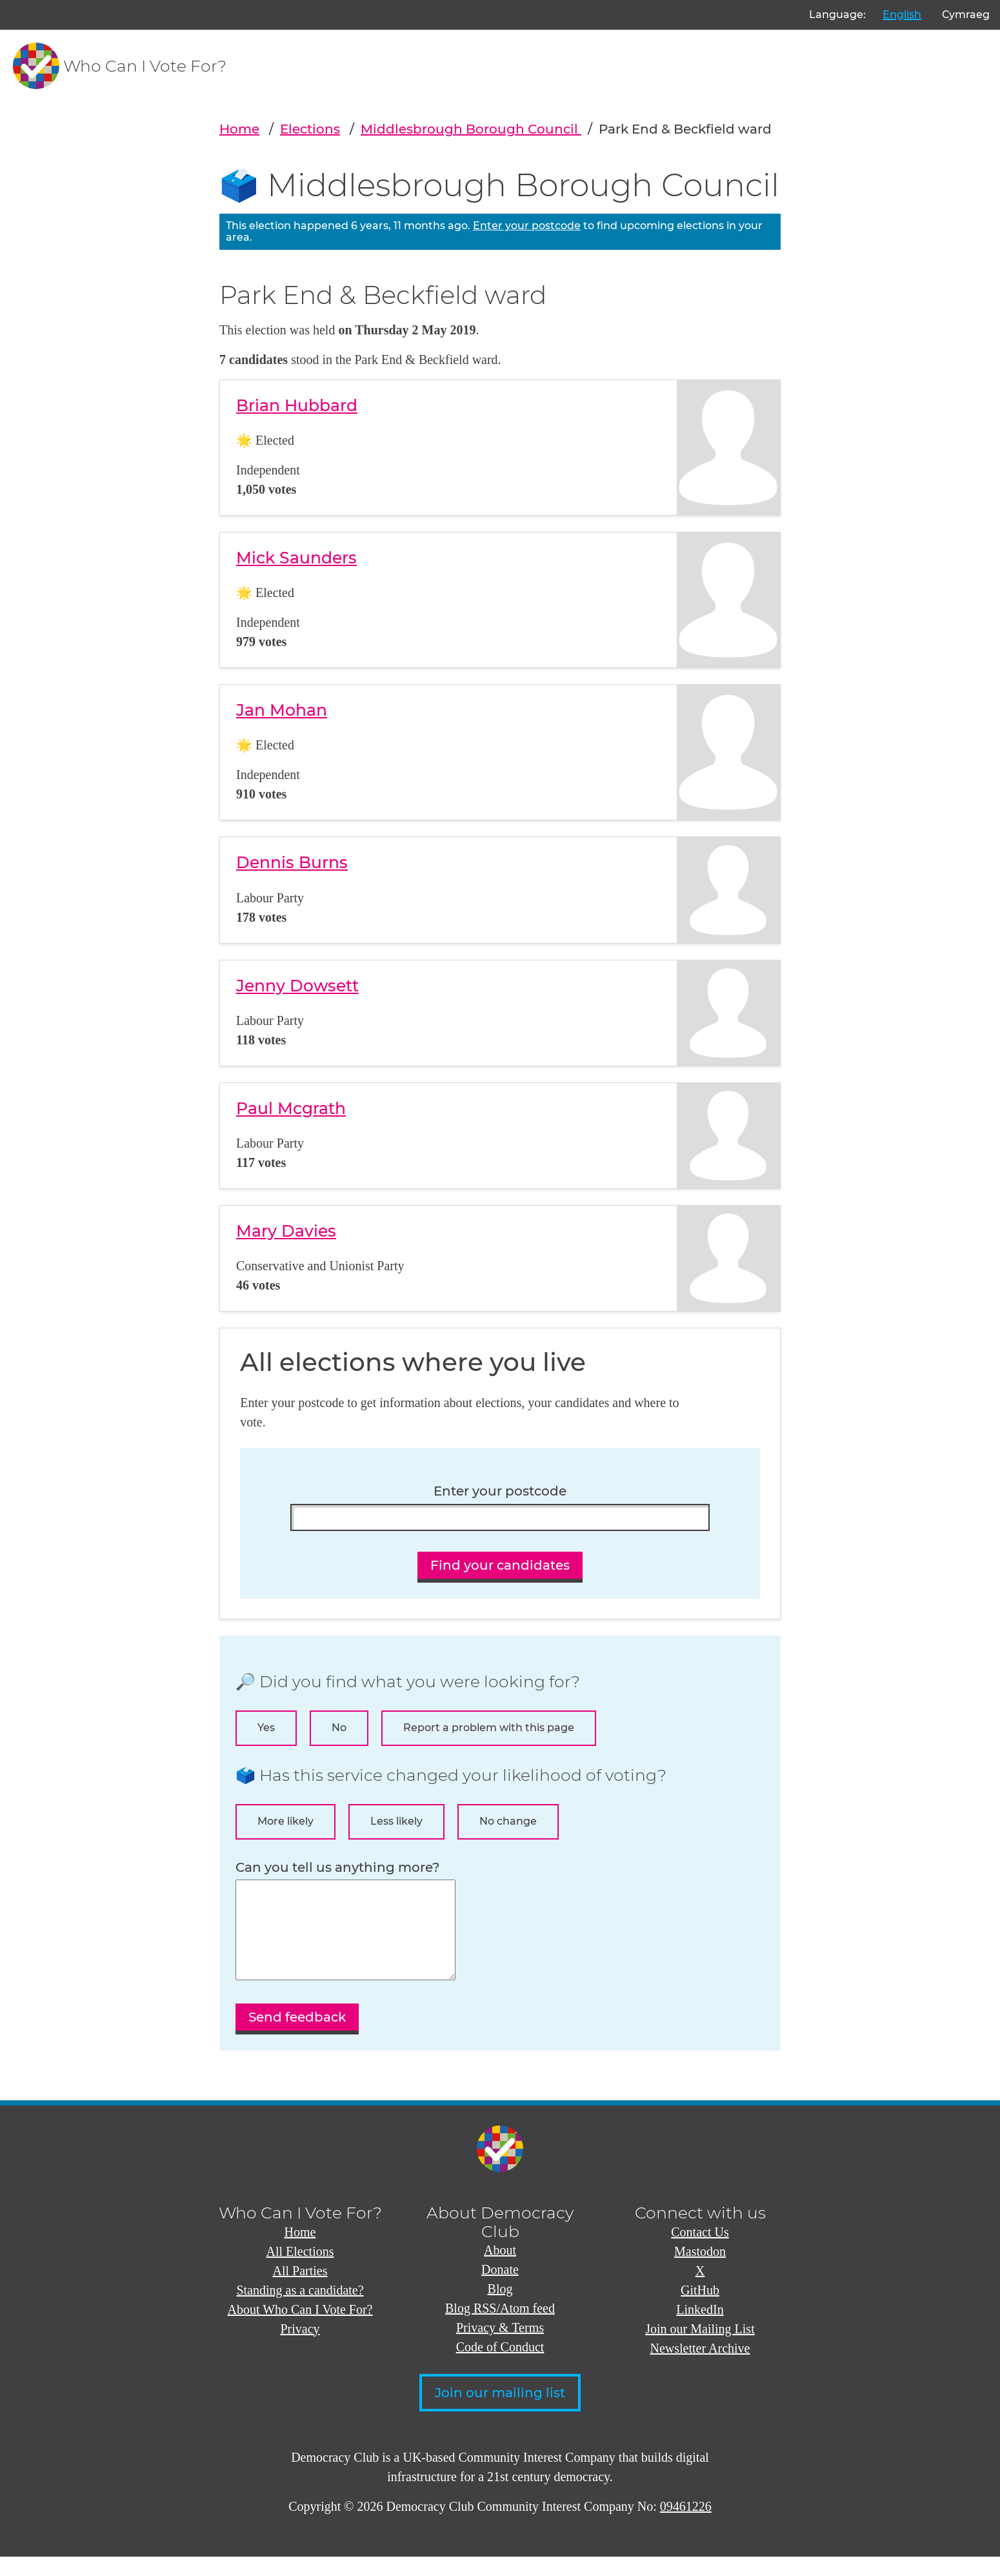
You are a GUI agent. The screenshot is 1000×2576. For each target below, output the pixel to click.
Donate (500, 2289)
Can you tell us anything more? (337, 1867)
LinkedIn (699, 2329)
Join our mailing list (500, 2412)
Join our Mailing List (699, 2348)
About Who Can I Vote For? (300, 2329)
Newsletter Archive (700, 2367)
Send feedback (297, 2036)
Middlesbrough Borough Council (471, 129)
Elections (310, 129)
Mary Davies (286, 1231)
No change (508, 1821)
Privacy (299, 2348)
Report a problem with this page (488, 1727)
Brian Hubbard (296, 405)
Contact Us (699, 2251)
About (500, 2269)
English (902, 14)
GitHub (700, 2309)
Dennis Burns (292, 862)
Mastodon (700, 2271)
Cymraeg (966, 14)
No (339, 1727)
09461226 (686, 2526)
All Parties (300, 2290)
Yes (266, 1727)
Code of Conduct (500, 2366)
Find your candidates (500, 1565)
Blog (500, 2308)
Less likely (396, 1821)
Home (239, 129)
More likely (285, 1821)
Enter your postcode (527, 225)
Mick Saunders (296, 557)
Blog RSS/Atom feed (500, 2327)
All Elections (300, 2271)
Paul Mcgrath (291, 1108)
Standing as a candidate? (299, 2309)
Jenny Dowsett (297, 985)
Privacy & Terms (500, 2347)
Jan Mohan (281, 710)
